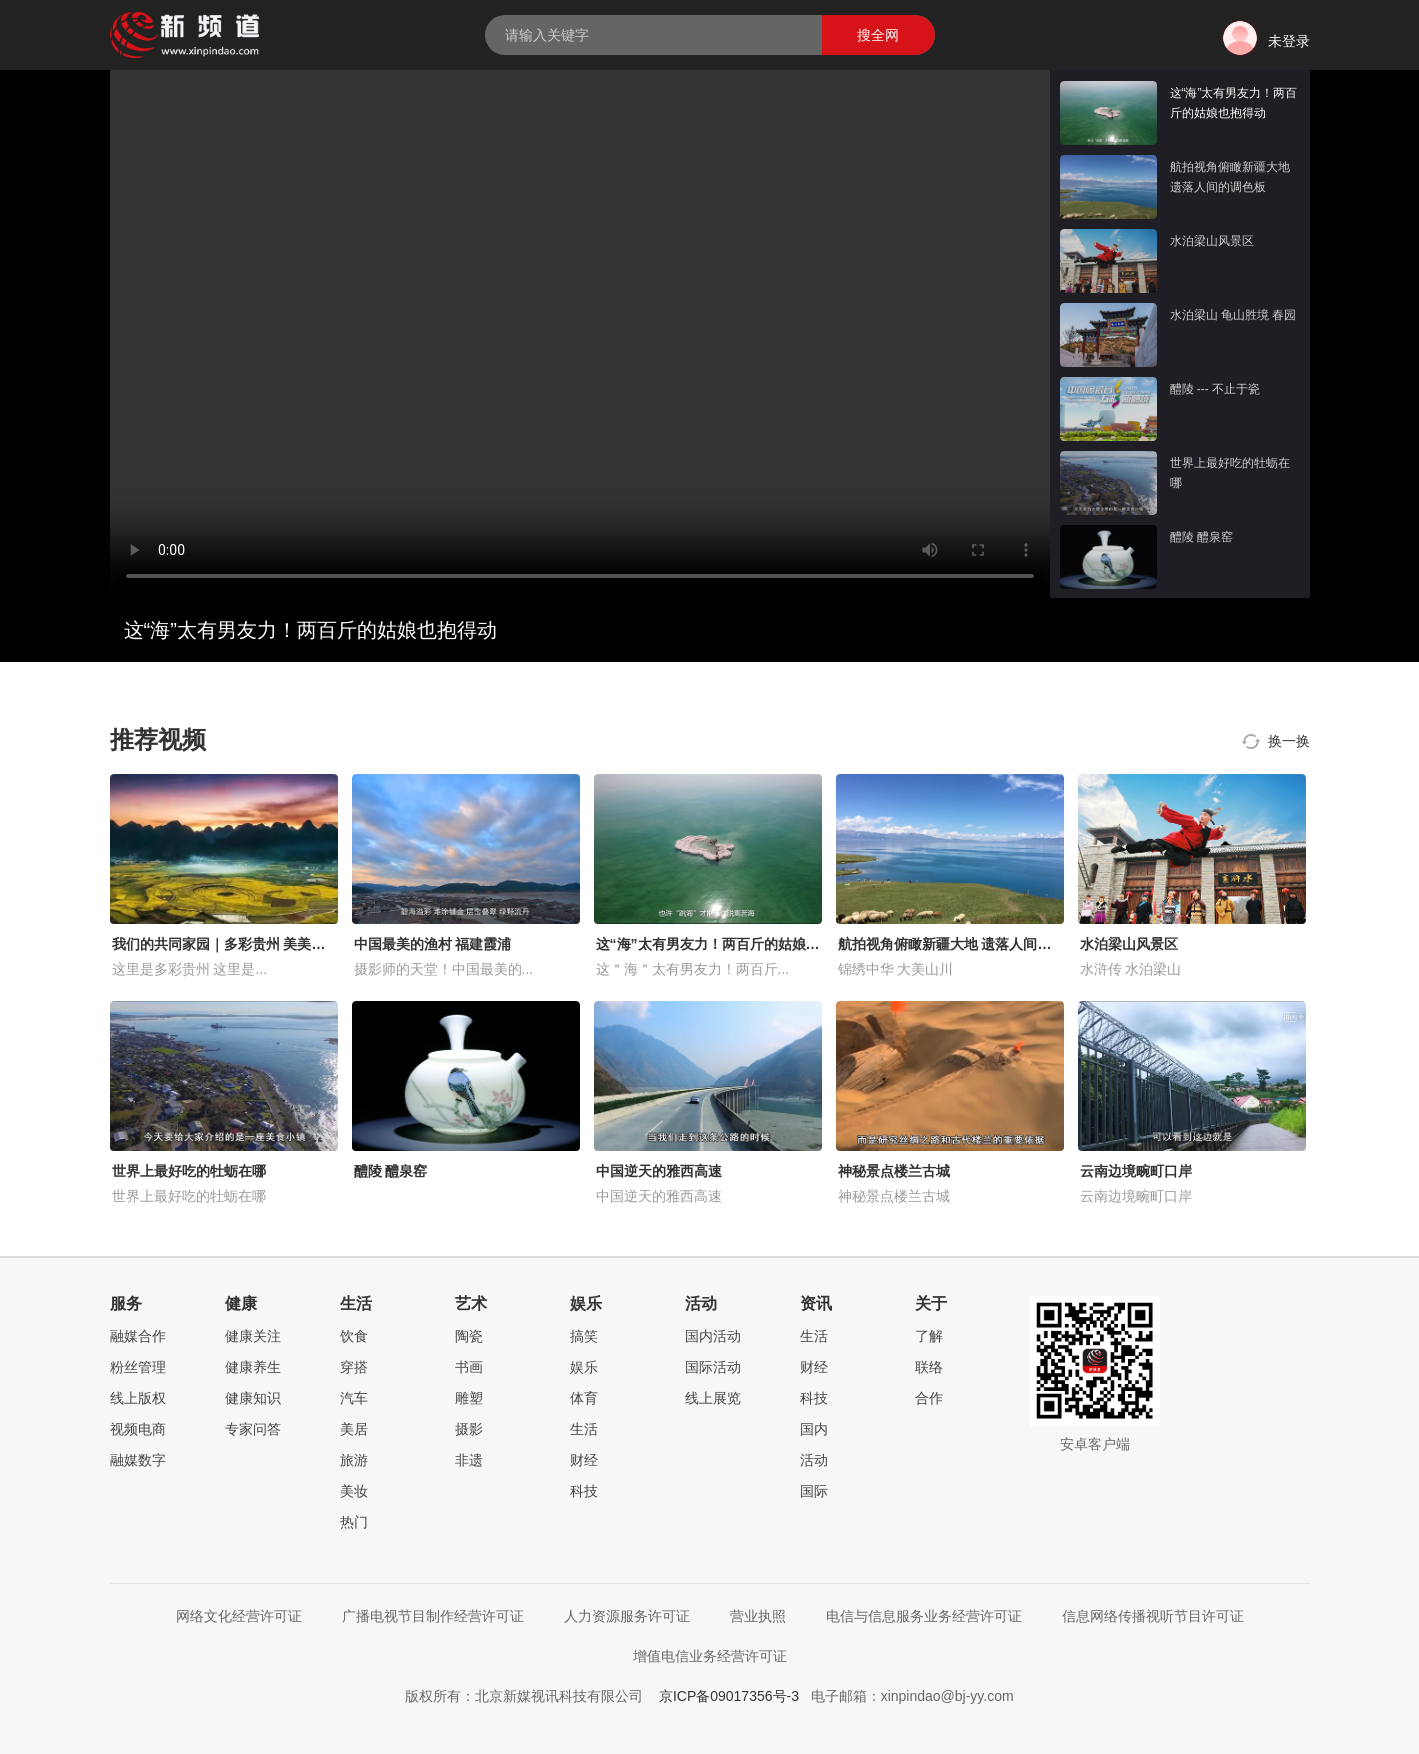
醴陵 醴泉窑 (391, 1171)
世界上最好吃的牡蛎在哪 (189, 1171)
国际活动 (713, 1367)
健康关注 (253, 1336)
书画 (469, 1367)
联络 (929, 1367)
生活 (584, 1429)
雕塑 (469, 1398)
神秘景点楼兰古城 (894, 1171)
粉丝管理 (138, 1367)
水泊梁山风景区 (1129, 944)
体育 (584, 1398)
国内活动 (713, 1336)
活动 (814, 1460)
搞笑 (584, 1336)
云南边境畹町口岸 (1136, 1171)
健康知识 (253, 1398)
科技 (584, 1491)
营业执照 (758, 1616)
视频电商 (138, 1429)
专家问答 (253, 1429)
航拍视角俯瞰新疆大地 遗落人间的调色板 (966, 944)
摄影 (469, 1429)
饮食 (354, 1336)
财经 (584, 1460)
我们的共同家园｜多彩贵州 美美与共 (226, 944)
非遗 (469, 1460)
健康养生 (253, 1367)
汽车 (354, 1398)
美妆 (354, 1491)
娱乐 (584, 1367)
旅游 (354, 1460)
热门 (354, 1522)
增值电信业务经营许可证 (710, 1656)
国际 (814, 1491)
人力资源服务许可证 (627, 1616)
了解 (929, 1336)
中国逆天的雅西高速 (659, 1171)
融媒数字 (138, 1460)
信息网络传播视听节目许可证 (1153, 1616)
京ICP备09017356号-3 (729, 1696)
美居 (354, 1429)
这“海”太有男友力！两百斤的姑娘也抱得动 (729, 944)
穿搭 (354, 1367)
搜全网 (878, 35)
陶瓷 (469, 1336)
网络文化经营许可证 (239, 1616)
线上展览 (713, 1398)
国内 (814, 1429)
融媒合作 (138, 1336)
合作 (929, 1398)
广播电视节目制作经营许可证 (433, 1616)
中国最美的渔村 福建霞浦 (433, 944)
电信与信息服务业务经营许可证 (924, 1616)
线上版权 (138, 1398)
